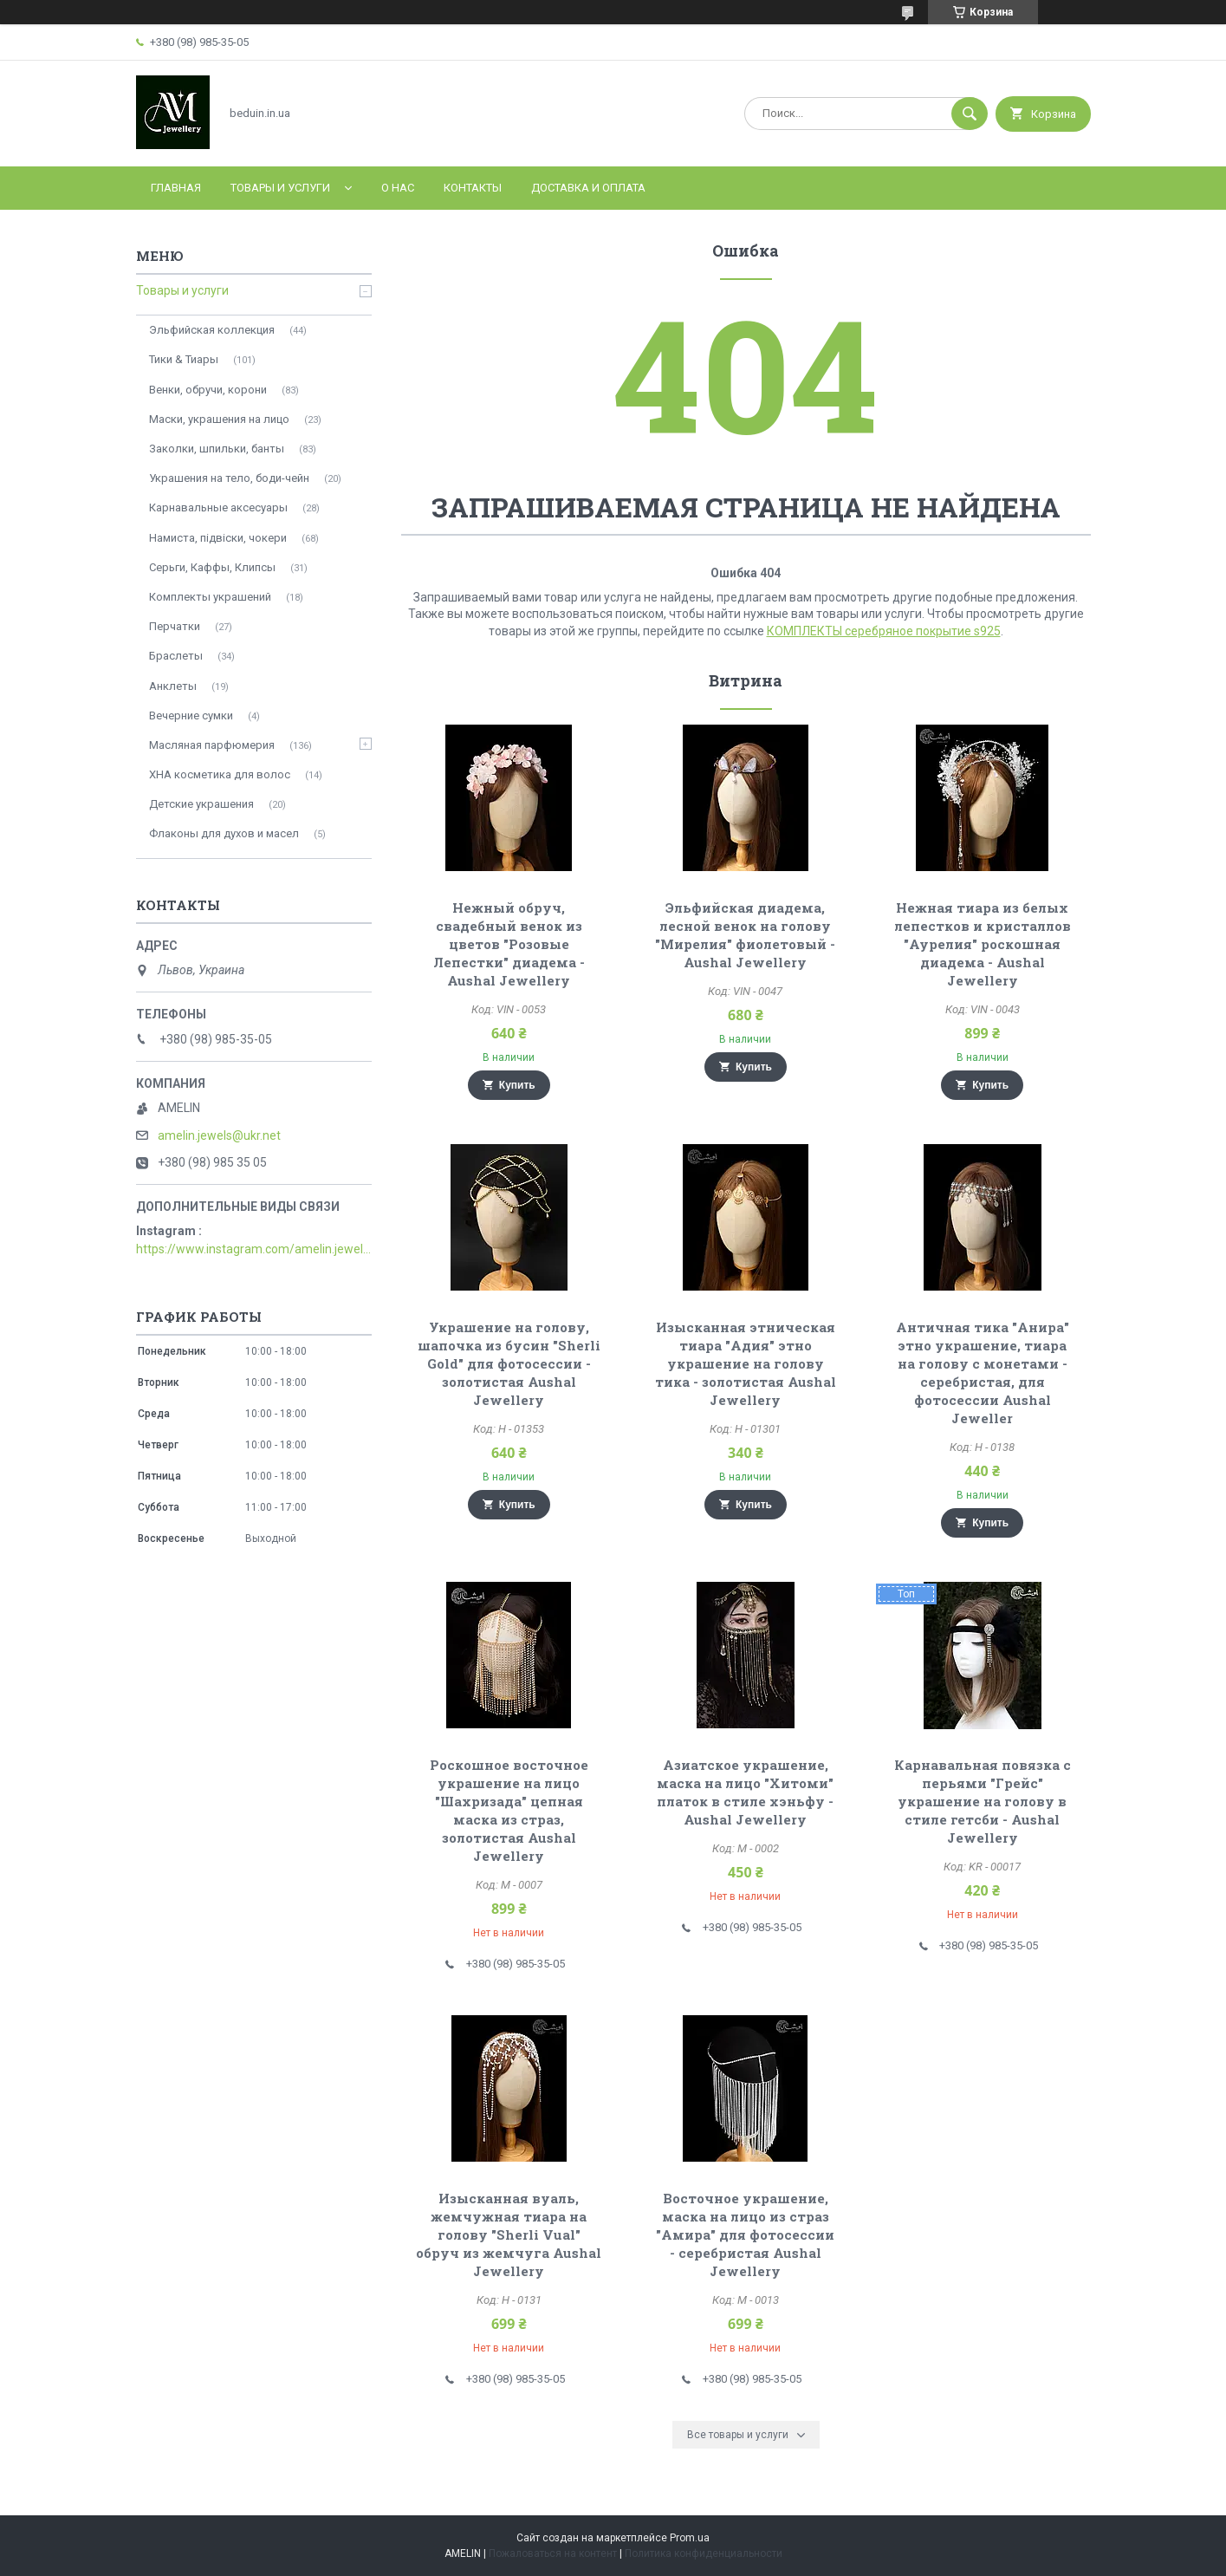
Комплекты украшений (210, 596)
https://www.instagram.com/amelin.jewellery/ (254, 1249)
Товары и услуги (280, 187)
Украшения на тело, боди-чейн (229, 478)
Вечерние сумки (191, 715)
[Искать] (969, 113)
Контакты (473, 187)
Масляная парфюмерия (212, 744)
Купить (517, 1085)
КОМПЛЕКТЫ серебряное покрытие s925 (884, 631)
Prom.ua (690, 2538)
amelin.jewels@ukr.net (219, 1135)
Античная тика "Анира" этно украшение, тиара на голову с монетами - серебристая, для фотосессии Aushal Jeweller (982, 1372)
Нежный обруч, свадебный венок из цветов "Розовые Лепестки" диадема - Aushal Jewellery (509, 944)
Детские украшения (201, 803)
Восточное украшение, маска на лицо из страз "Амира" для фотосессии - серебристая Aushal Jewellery (745, 2234)
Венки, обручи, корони (208, 389)
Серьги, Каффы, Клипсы (212, 567)
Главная (176, 187)
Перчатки (174, 626)
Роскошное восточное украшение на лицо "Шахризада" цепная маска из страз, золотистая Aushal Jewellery (509, 1810)
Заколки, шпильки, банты (216, 448)
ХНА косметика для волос (219, 774)
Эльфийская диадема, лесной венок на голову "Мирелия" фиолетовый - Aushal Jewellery (745, 935)
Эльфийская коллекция (212, 329)
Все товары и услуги (737, 2435)
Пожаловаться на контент (553, 2553)
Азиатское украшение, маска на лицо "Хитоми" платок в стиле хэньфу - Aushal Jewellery (745, 1792)
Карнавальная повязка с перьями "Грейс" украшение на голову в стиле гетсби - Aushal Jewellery (982, 1801)
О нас (397, 187)
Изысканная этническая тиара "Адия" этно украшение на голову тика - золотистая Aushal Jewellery (745, 1363)
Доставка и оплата (588, 187)
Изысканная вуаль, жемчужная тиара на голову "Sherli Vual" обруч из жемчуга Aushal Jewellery (508, 2234)
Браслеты (176, 655)
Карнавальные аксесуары (218, 507)
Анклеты (173, 686)
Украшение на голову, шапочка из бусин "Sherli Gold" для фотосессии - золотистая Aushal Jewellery (509, 1363)
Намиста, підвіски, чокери (218, 537)
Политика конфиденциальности (703, 2553)
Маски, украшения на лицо (219, 419)
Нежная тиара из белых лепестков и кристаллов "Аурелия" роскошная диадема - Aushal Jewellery (982, 944)
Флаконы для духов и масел (224, 833)
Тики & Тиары (183, 359)
